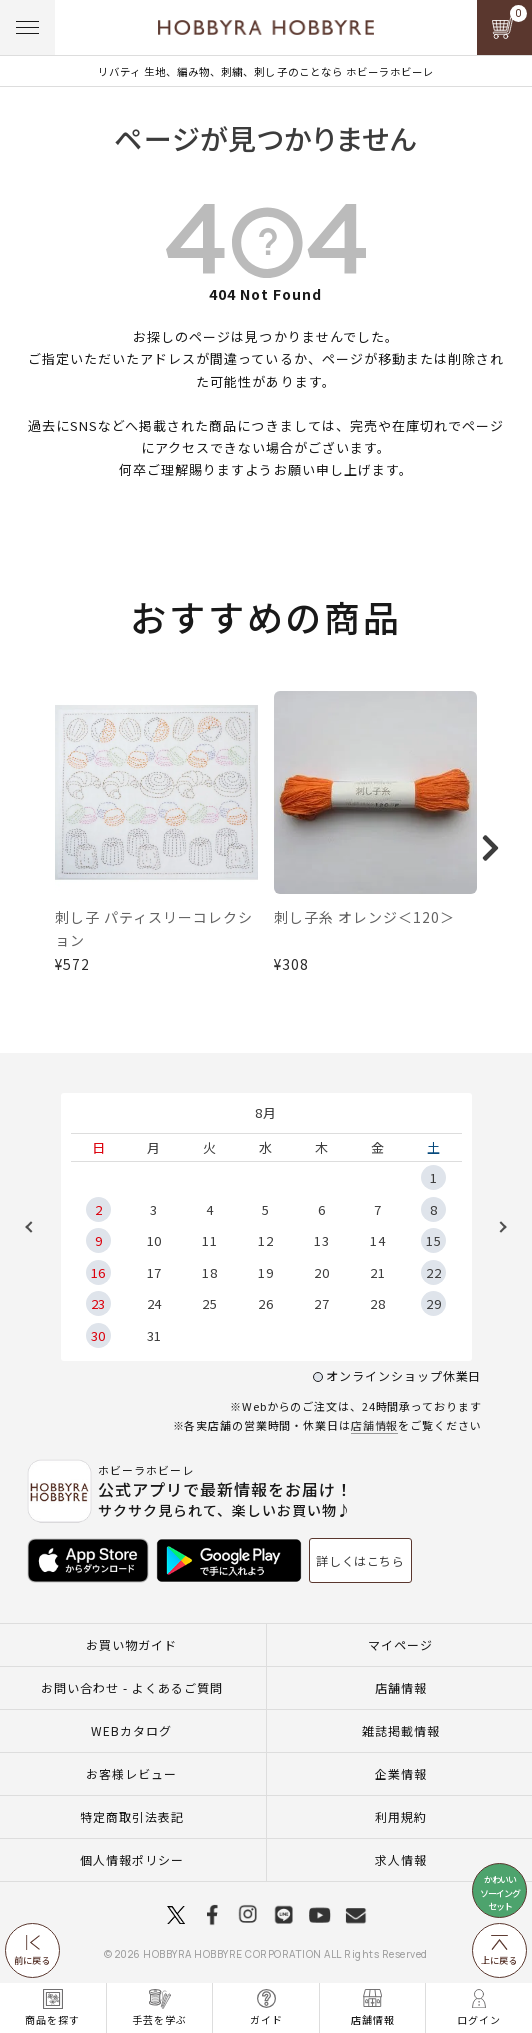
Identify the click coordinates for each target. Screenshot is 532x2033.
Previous (36, 1227)
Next (496, 1227)
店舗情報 (375, 1425)
